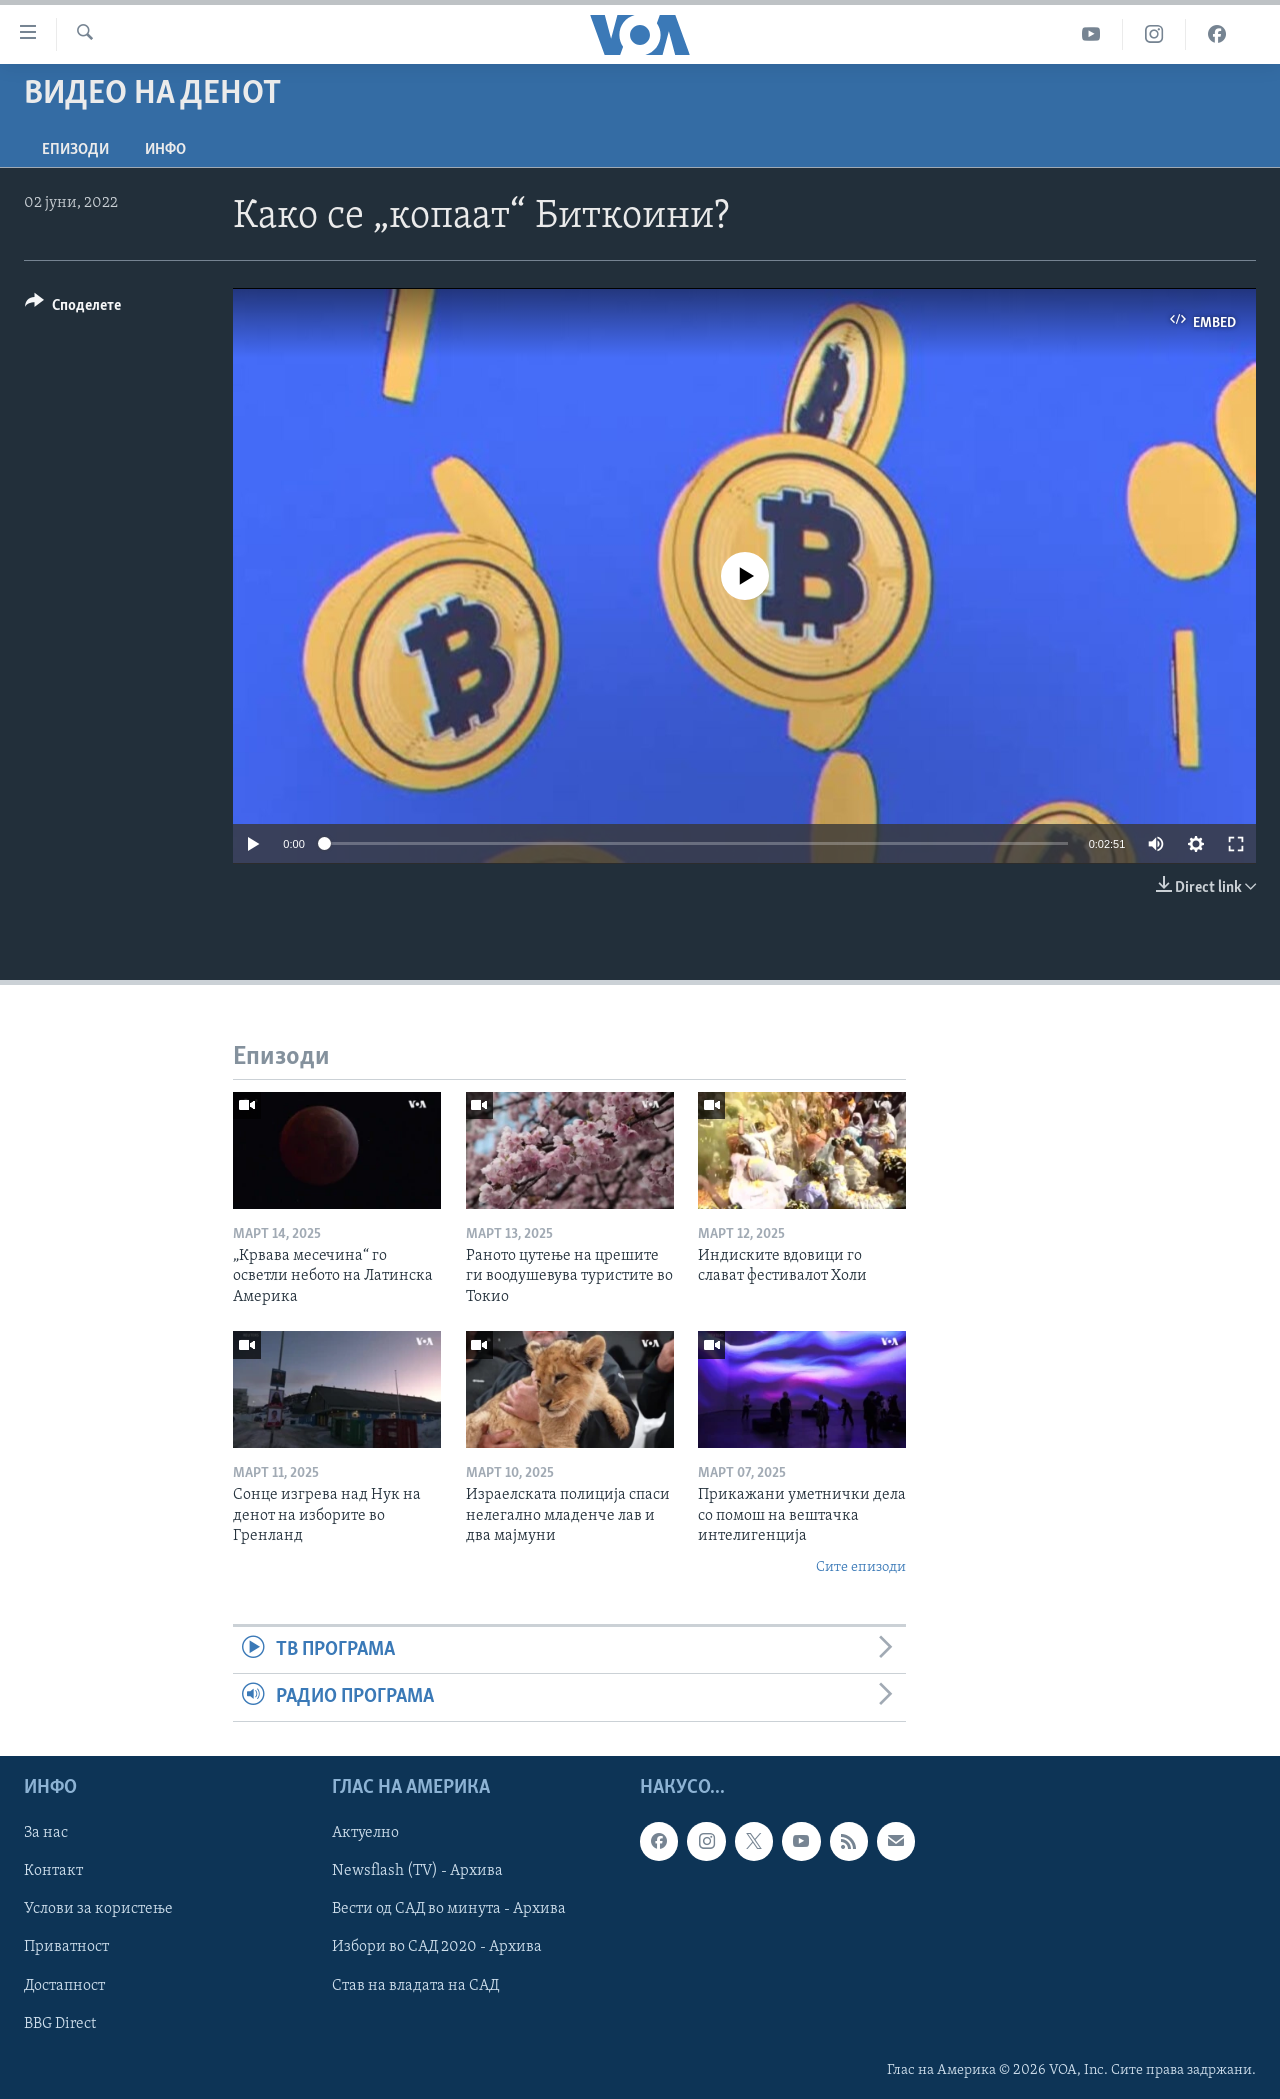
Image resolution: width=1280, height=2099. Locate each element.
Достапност (64, 1985)
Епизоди (75, 150)
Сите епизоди (861, 1567)
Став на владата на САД (415, 1985)
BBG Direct (60, 2023)
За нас (46, 1833)
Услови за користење (98, 1909)
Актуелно (365, 1833)
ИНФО (165, 150)
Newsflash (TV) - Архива (417, 1871)
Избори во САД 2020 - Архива (437, 1947)
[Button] (73, 308)
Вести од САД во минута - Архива (449, 1909)
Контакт (53, 1871)
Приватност (66, 1947)
